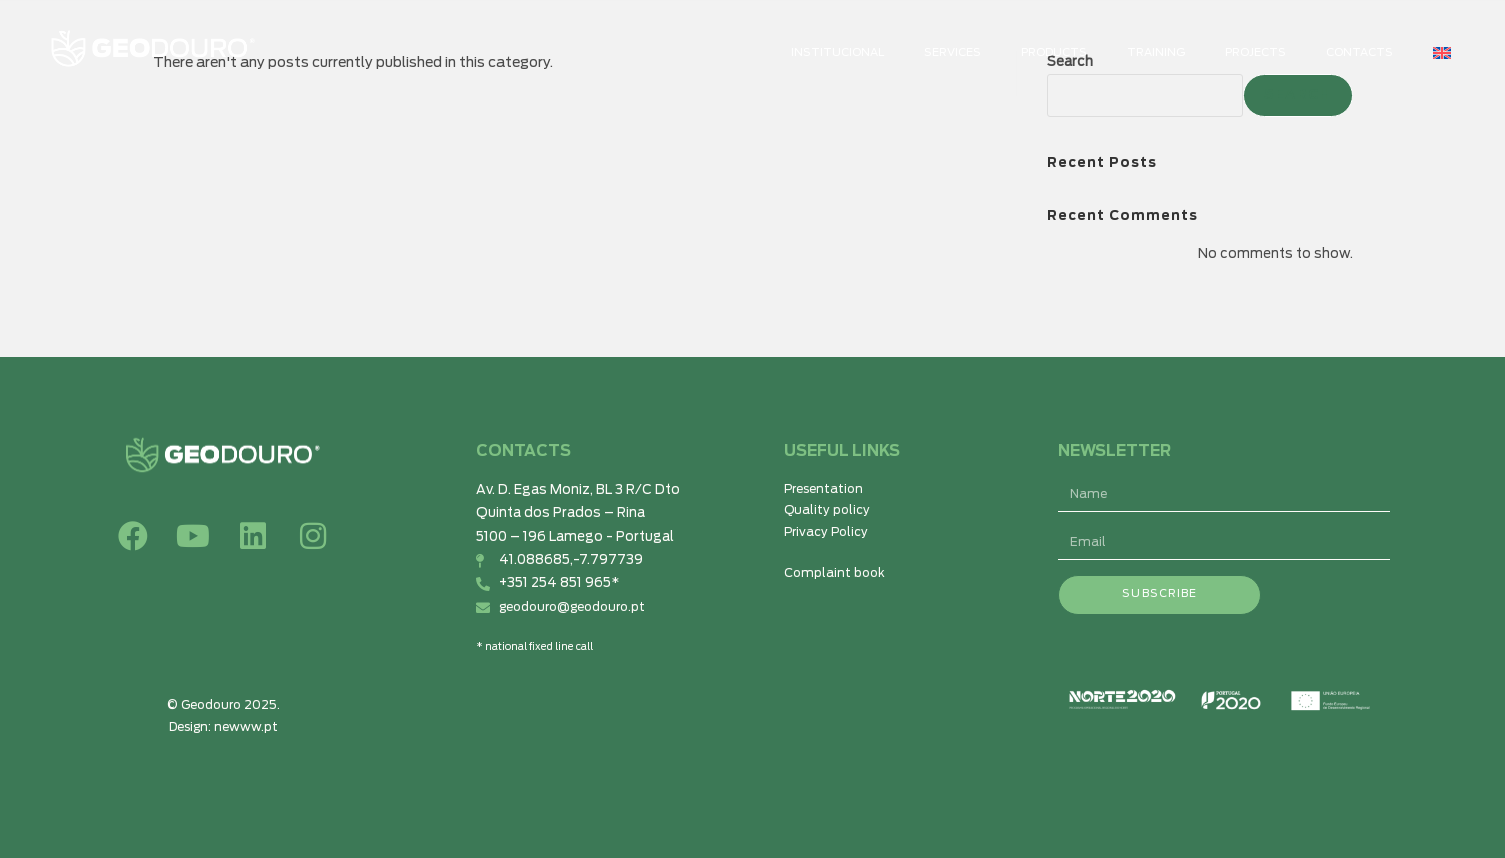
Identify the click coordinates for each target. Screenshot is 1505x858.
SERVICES (952, 52)
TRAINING (1156, 52)
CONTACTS (1359, 52)
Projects (1255, 52)
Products (1054, 52)
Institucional (837, 52)
